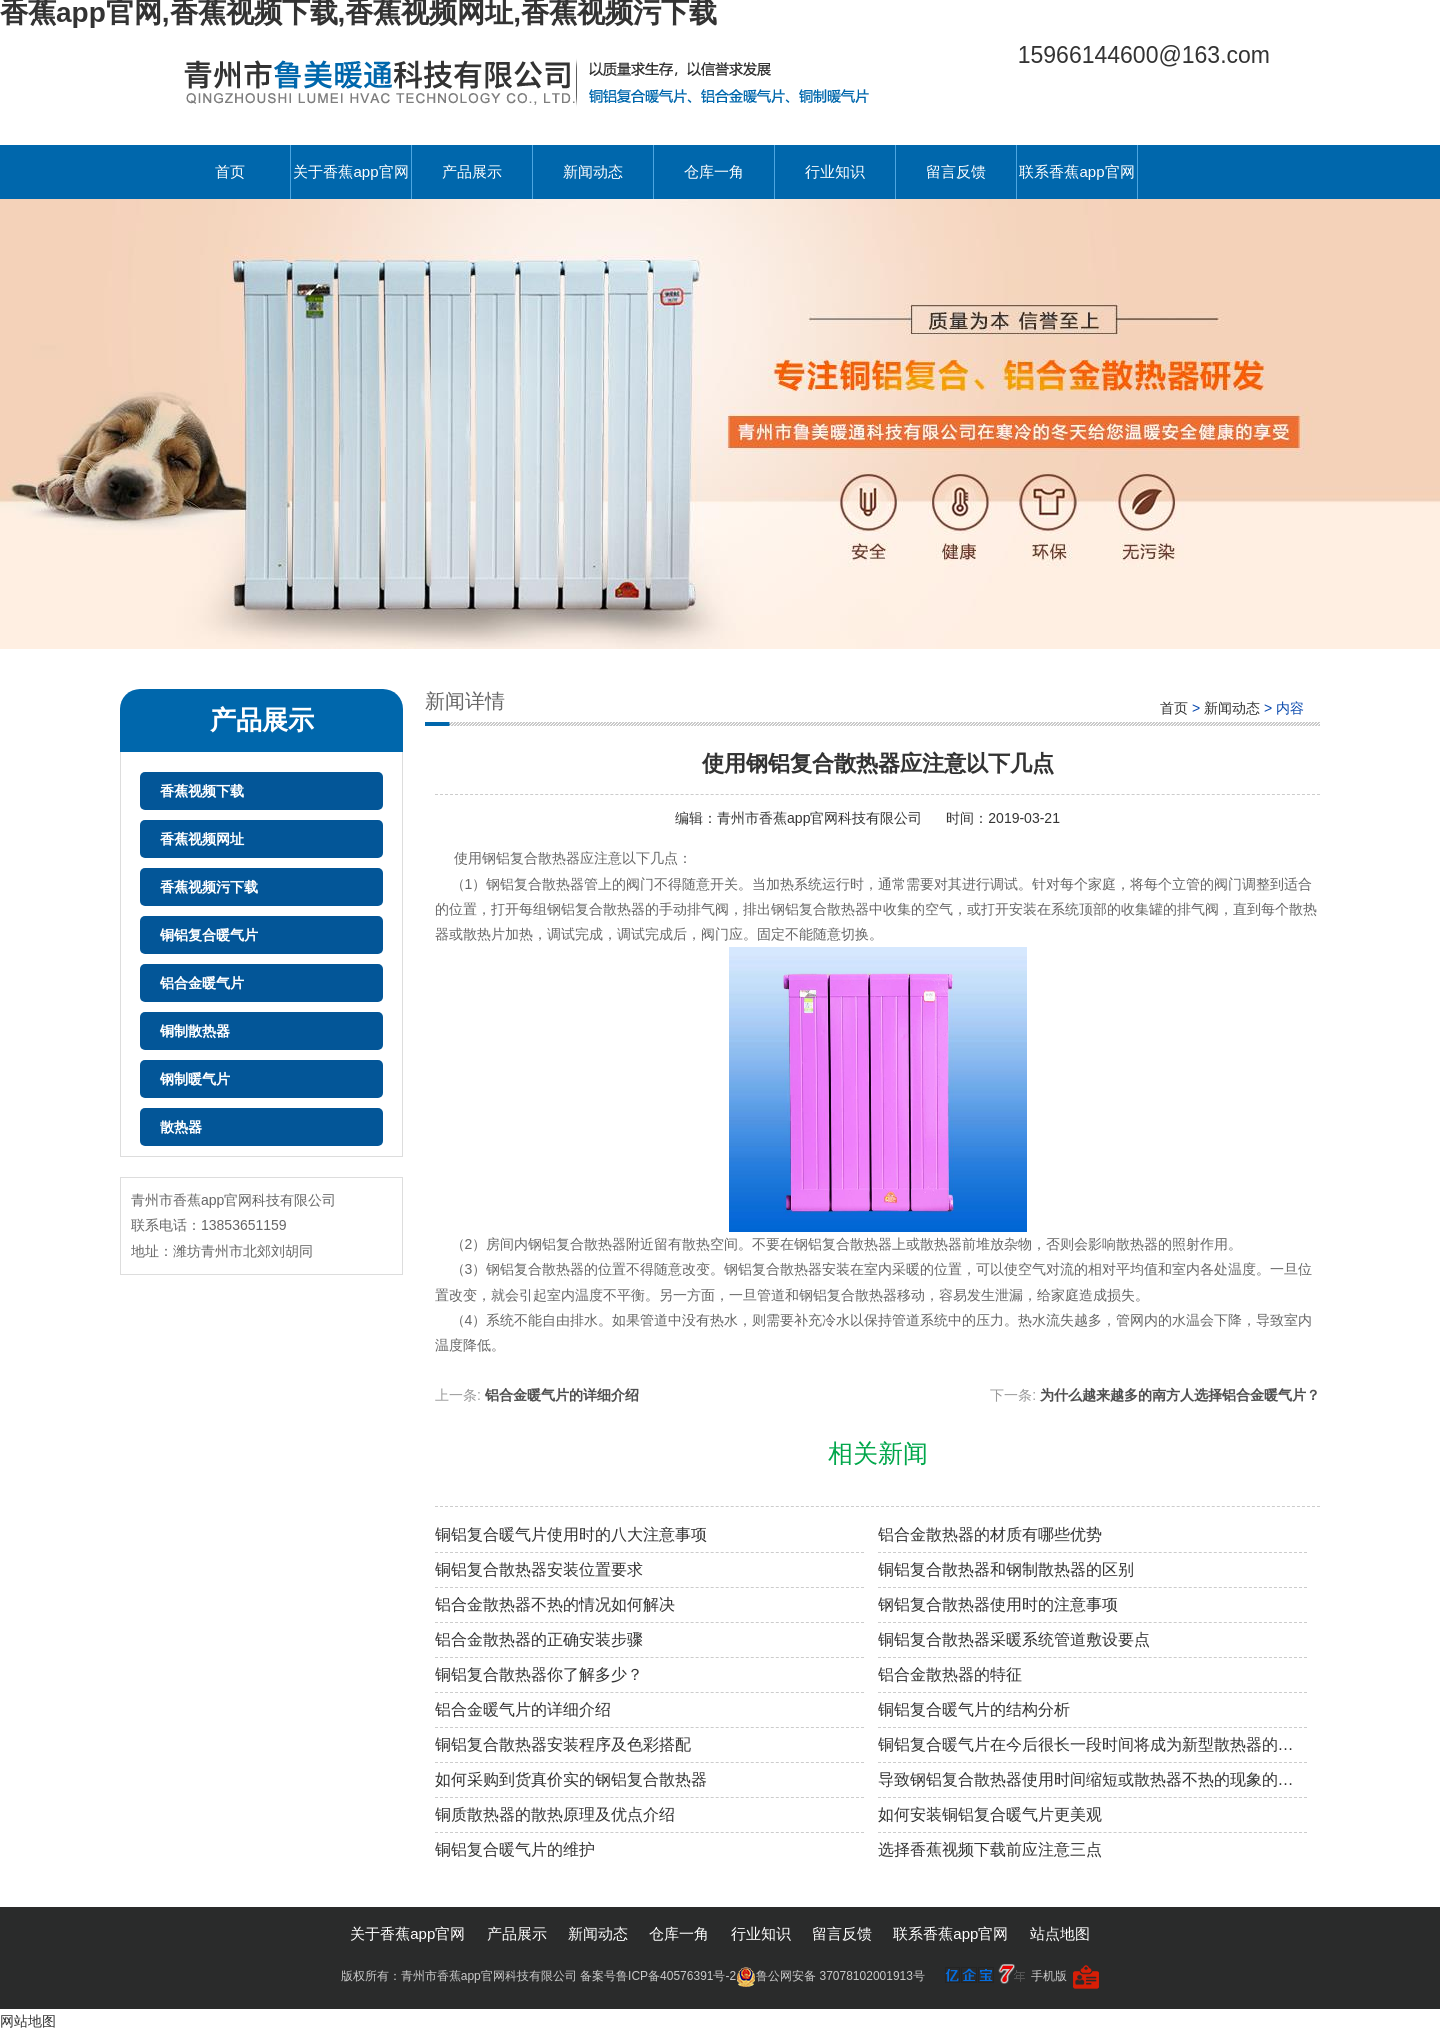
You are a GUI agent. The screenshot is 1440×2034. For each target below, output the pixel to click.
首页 (230, 171)
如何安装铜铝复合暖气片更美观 (990, 1814)
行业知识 (835, 171)
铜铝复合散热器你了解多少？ (539, 1674)
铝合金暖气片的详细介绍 (562, 1395)
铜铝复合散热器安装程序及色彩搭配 (563, 1744)
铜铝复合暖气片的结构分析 (974, 1709)
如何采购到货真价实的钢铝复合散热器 (571, 1779)
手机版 (1049, 1976)
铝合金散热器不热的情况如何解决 (555, 1604)
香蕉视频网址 (202, 839)
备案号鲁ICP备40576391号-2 (658, 1976)
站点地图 (1060, 1933)
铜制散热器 (195, 1031)
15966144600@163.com (1144, 55)
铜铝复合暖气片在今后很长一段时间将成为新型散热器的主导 (1092, 1744)
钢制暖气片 (195, 1079)
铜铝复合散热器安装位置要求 (539, 1569)
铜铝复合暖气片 (209, 935)
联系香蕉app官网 (1076, 171)
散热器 (181, 1127)
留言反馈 (956, 171)
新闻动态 (593, 171)
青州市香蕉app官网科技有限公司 (821, 818)
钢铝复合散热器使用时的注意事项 (998, 1604)
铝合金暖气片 (202, 983)
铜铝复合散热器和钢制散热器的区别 (1006, 1569)
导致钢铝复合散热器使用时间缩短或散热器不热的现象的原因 (1092, 1779)
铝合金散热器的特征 (950, 1674)
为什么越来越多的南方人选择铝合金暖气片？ (1180, 1395)
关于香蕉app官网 (350, 171)
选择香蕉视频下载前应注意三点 (990, 1849)
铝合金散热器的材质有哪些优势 (990, 1534)
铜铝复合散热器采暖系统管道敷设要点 (1014, 1639)
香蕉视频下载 (202, 791)
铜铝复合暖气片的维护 (515, 1849)
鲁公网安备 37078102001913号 (830, 1976)
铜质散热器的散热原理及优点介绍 (555, 1814)
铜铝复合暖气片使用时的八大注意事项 (571, 1534)
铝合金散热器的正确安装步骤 (539, 1639)
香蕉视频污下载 (209, 887)
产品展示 (472, 171)
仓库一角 (714, 171)
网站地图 (28, 2021)
